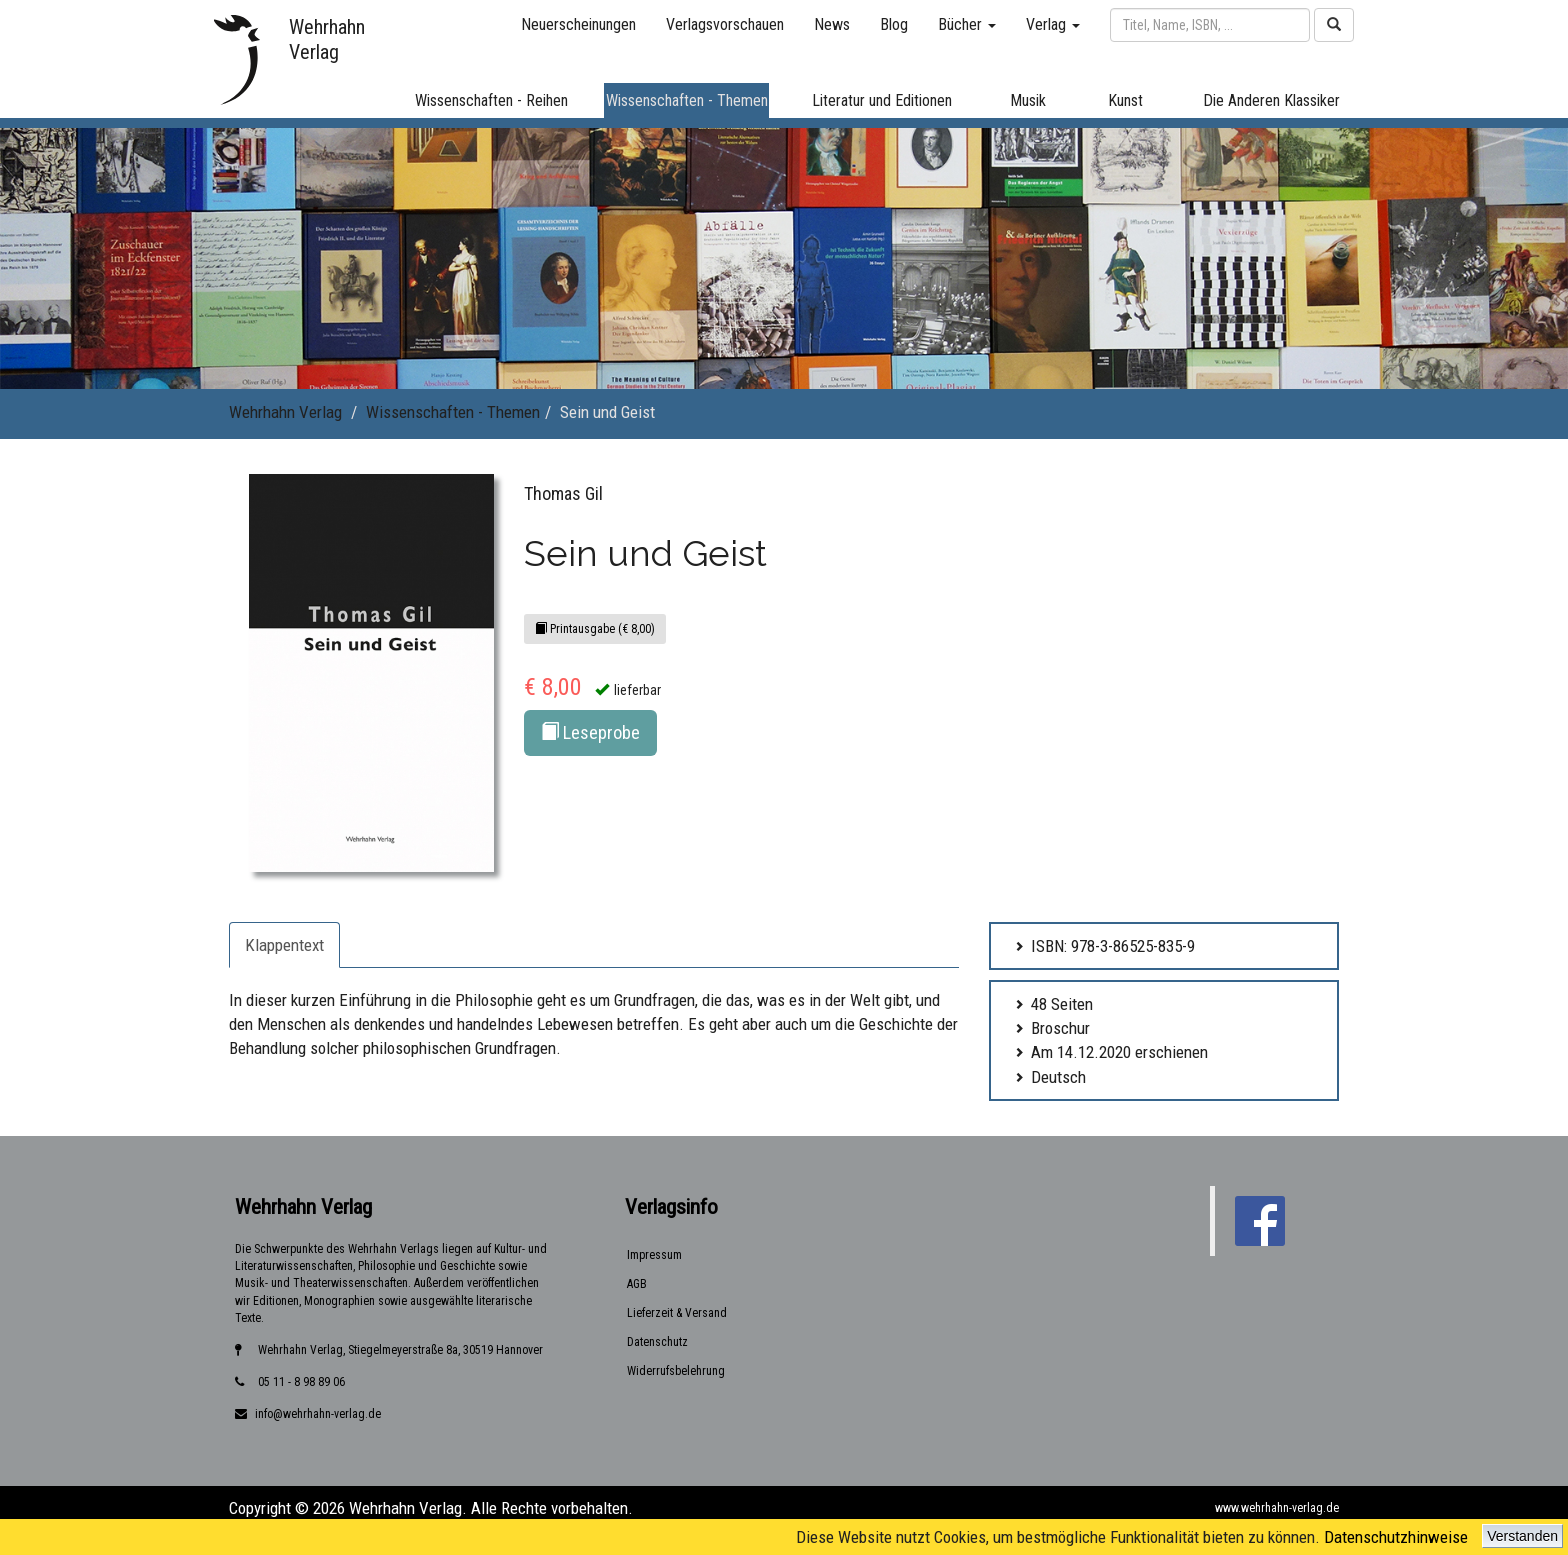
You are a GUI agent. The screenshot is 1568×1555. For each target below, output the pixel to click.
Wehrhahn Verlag (285, 412)
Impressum (654, 1255)
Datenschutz (657, 1342)
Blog (894, 24)
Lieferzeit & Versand (677, 1313)
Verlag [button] (1053, 24)
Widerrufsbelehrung (676, 1371)
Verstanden (1522, 1536)
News (832, 24)
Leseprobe (590, 732)
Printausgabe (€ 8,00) (595, 629)
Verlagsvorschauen (725, 24)
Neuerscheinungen (578, 24)
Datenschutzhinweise (1396, 1537)
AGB (637, 1284)
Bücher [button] (967, 24)
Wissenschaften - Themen (453, 412)
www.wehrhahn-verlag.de (1277, 1508)
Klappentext (284, 945)
